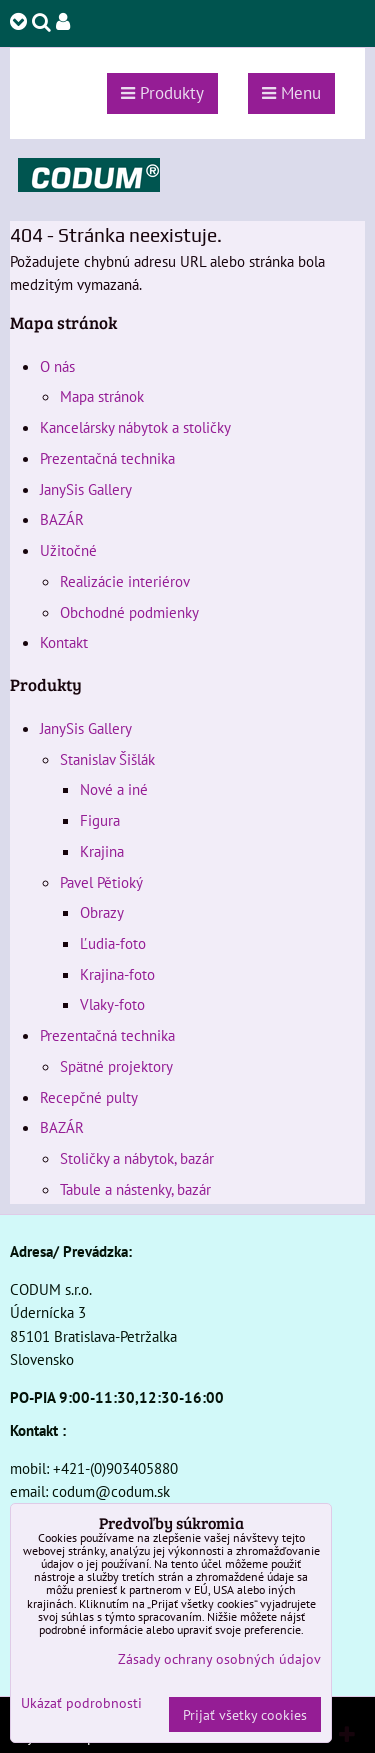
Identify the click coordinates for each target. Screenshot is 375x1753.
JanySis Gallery (86, 489)
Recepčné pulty (89, 1097)
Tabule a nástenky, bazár (135, 1189)
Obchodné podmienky (129, 612)
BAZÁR (62, 519)
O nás (57, 366)
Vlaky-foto (112, 1004)
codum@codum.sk (111, 1491)
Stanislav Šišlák (107, 759)
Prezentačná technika (107, 458)
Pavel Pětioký (101, 882)
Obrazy (102, 912)
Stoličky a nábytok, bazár (137, 1158)
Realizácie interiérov (125, 581)
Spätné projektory (116, 1066)
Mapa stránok (102, 396)
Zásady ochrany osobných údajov (219, 1658)
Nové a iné (114, 789)
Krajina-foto (117, 974)
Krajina (102, 851)
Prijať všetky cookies (245, 1714)
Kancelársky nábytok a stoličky (135, 427)
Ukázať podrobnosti (81, 1703)
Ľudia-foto (113, 943)
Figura (100, 820)
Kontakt (64, 642)
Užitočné (68, 550)
